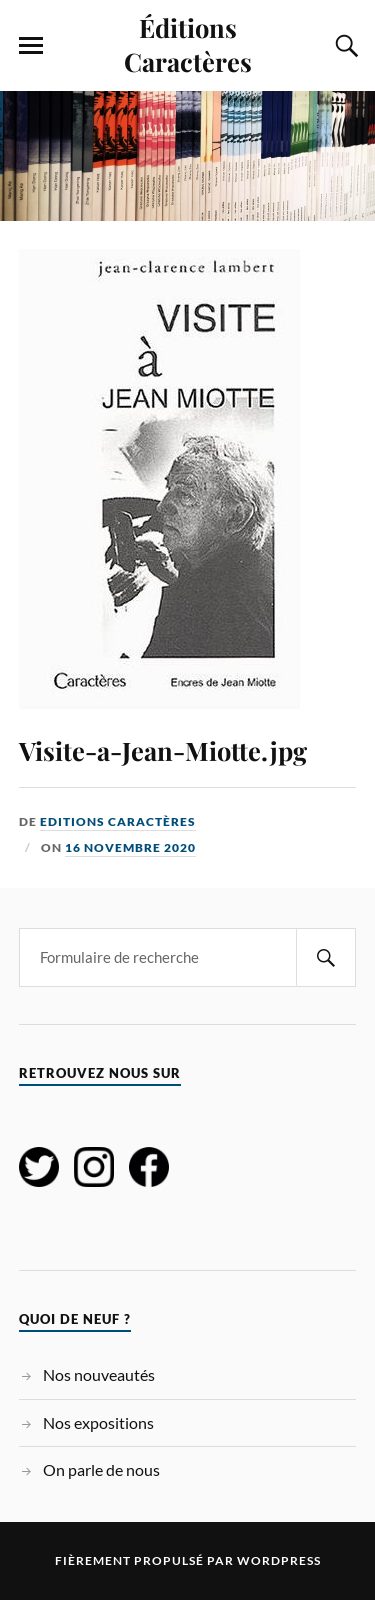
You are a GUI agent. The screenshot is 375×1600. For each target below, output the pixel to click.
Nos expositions (98, 1422)
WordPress (279, 1560)
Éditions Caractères (188, 44)
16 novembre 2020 (130, 847)
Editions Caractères (118, 821)
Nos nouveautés (99, 1374)
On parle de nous (101, 1469)
